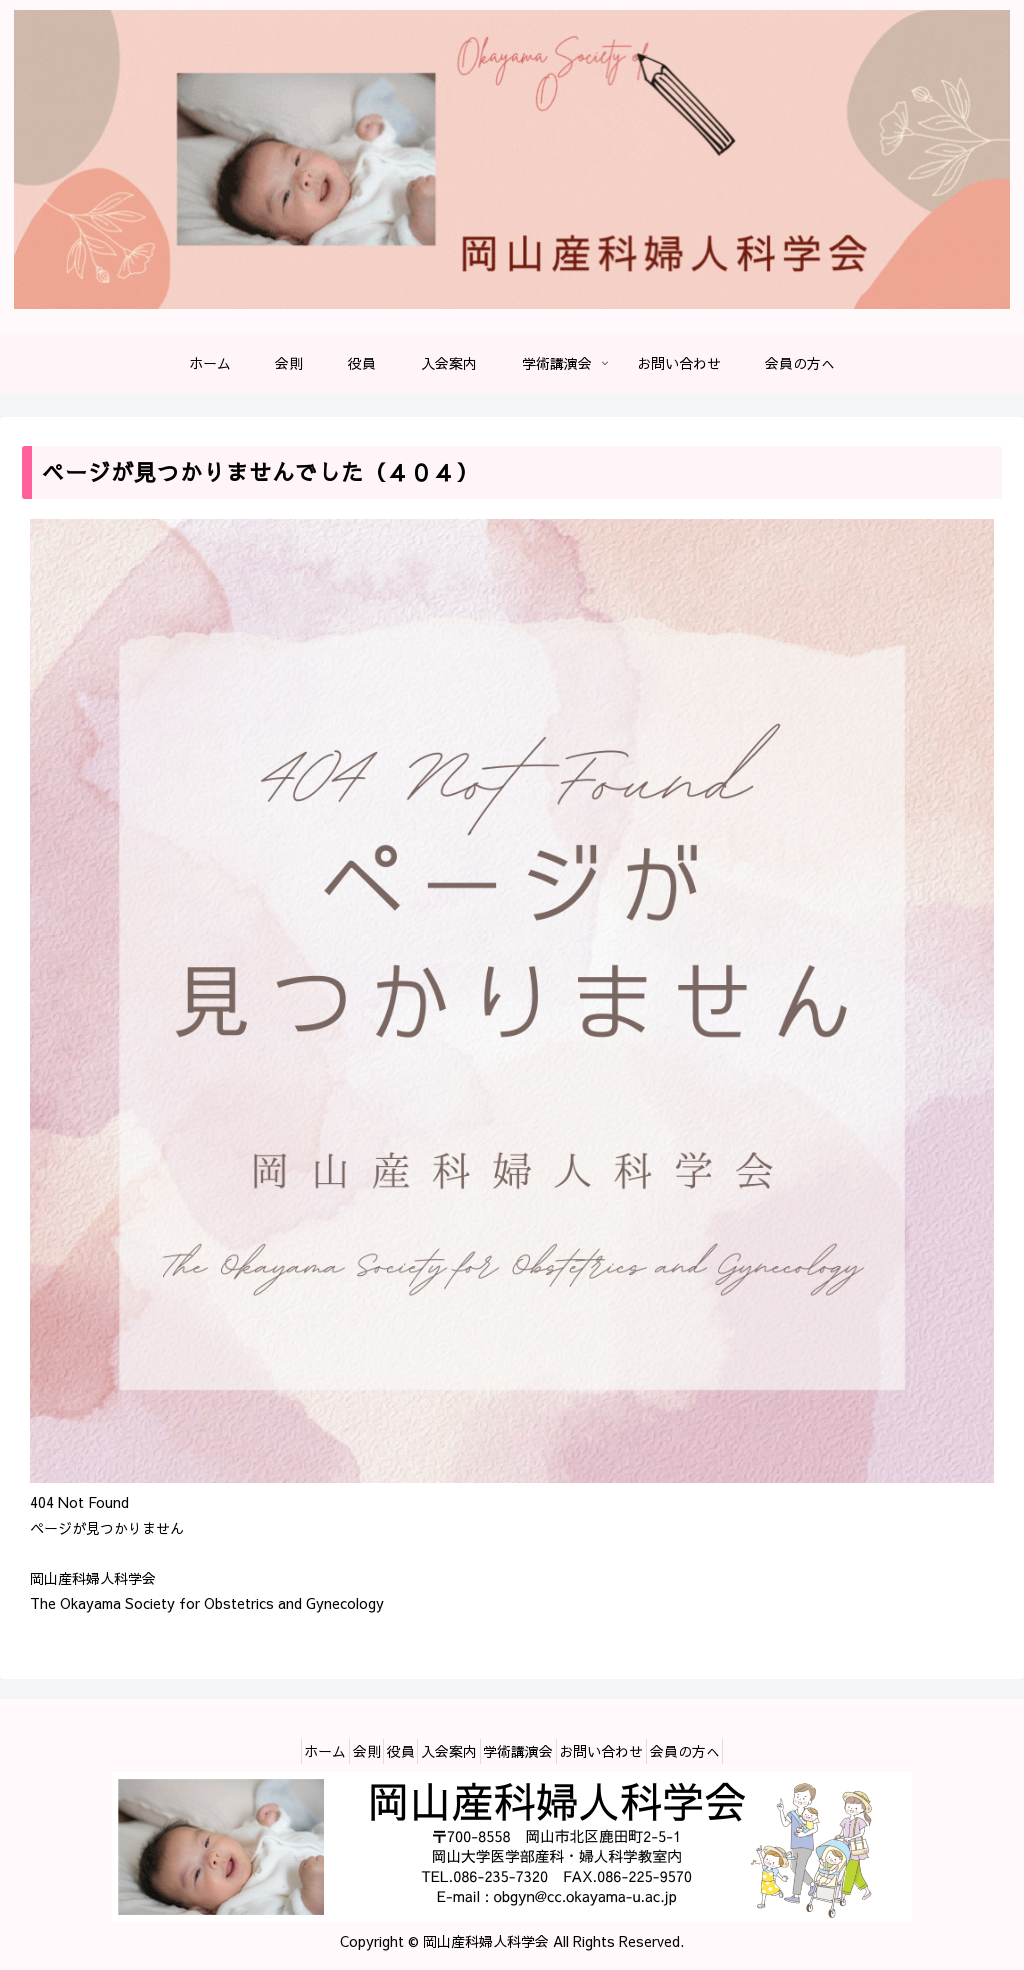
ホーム (281, 1751)
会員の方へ (729, 1751)
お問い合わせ (631, 1751)
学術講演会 (533, 1751)
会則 (337, 1751)
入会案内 (449, 1751)
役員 (386, 1751)
